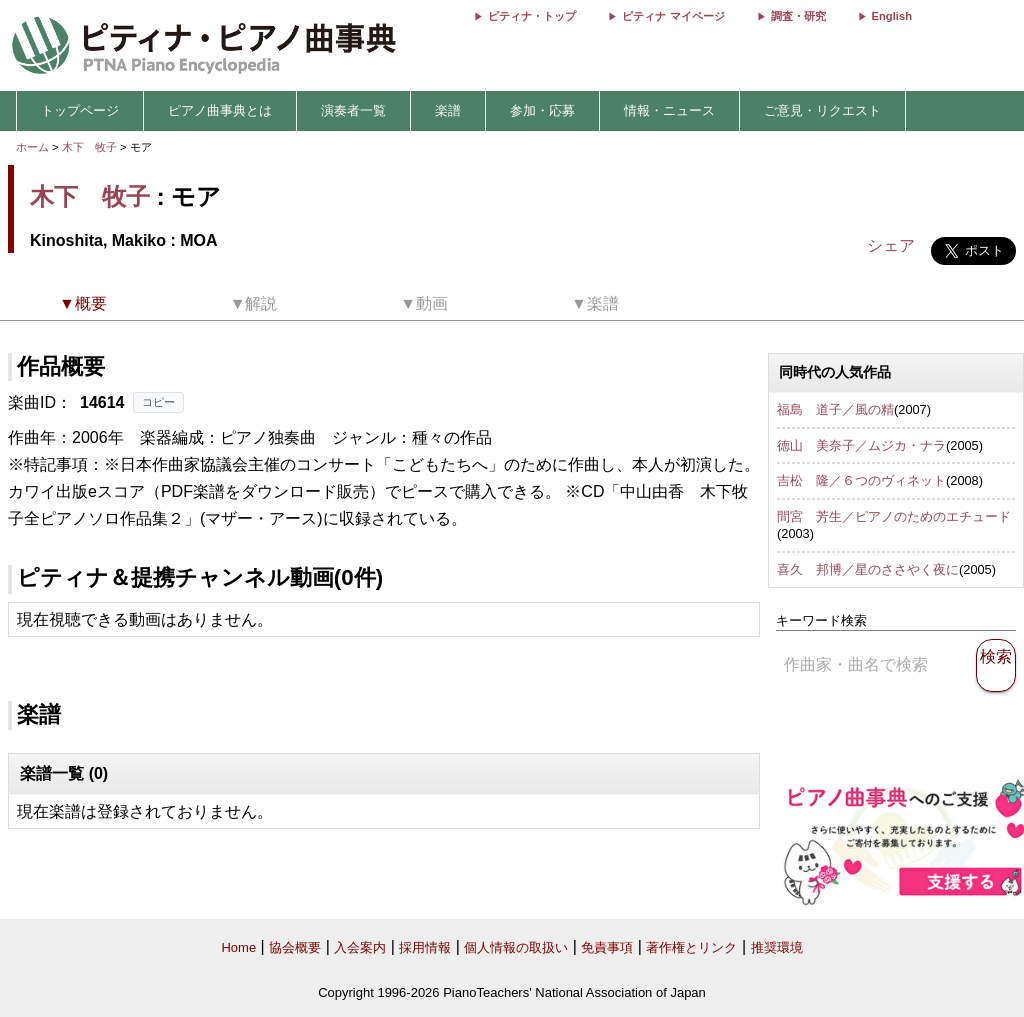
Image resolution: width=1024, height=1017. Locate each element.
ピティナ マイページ (673, 16)
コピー (158, 402)
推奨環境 (777, 947)
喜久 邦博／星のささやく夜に (868, 569)
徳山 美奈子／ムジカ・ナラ (861, 445)
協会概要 (295, 947)
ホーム (32, 147)
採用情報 (425, 947)
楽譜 (448, 110)
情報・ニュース (669, 110)
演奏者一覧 (353, 110)
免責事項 (607, 947)
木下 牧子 (89, 147)
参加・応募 (542, 110)
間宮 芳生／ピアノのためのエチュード (894, 516)
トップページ (80, 110)
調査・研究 (798, 16)
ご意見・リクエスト (822, 110)
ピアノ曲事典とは (220, 110)
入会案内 (360, 947)
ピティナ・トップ (532, 16)
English (892, 16)
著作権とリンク (691, 947)
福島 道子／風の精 (835, 409)
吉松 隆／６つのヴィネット (861, 480)
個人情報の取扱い (516, 947)
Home (238, 947)
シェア (891, 245)
